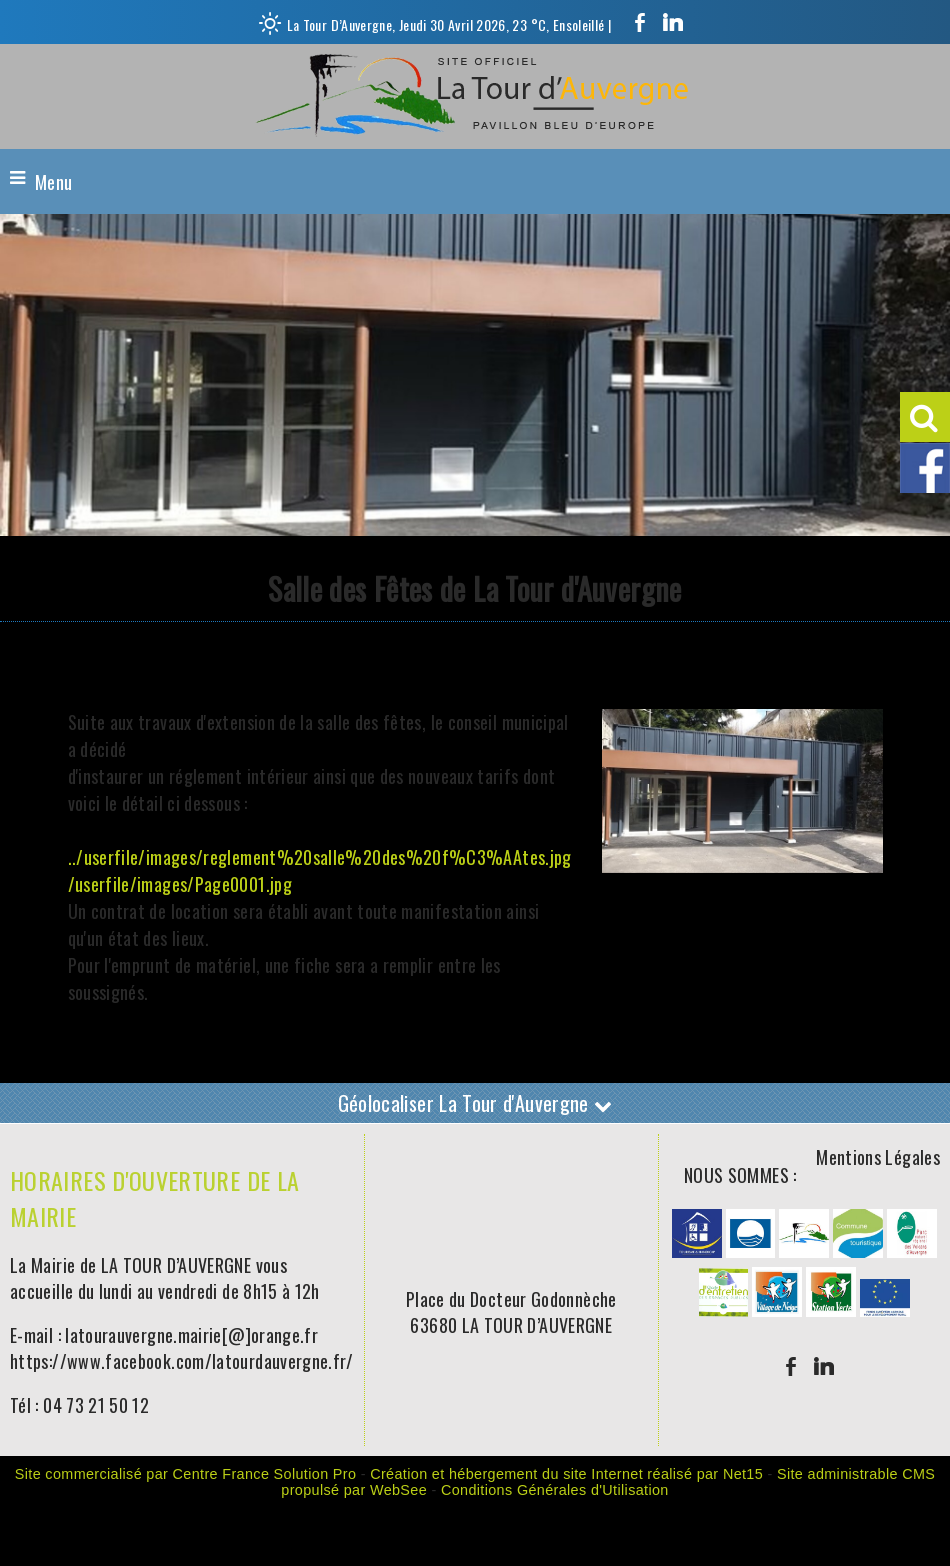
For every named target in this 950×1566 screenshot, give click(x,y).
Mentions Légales (878, 1157)
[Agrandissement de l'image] (697, 1250)
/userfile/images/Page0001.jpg (180, 884)
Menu (53, 182)
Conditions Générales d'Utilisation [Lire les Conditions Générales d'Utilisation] (555, 1490)
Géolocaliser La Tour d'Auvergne (475, 1103)
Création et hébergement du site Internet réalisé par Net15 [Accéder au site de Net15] (566, 1474)
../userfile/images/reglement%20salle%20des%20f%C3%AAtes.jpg (320, 857)
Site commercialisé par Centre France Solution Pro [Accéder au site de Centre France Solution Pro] (186, 1474)
